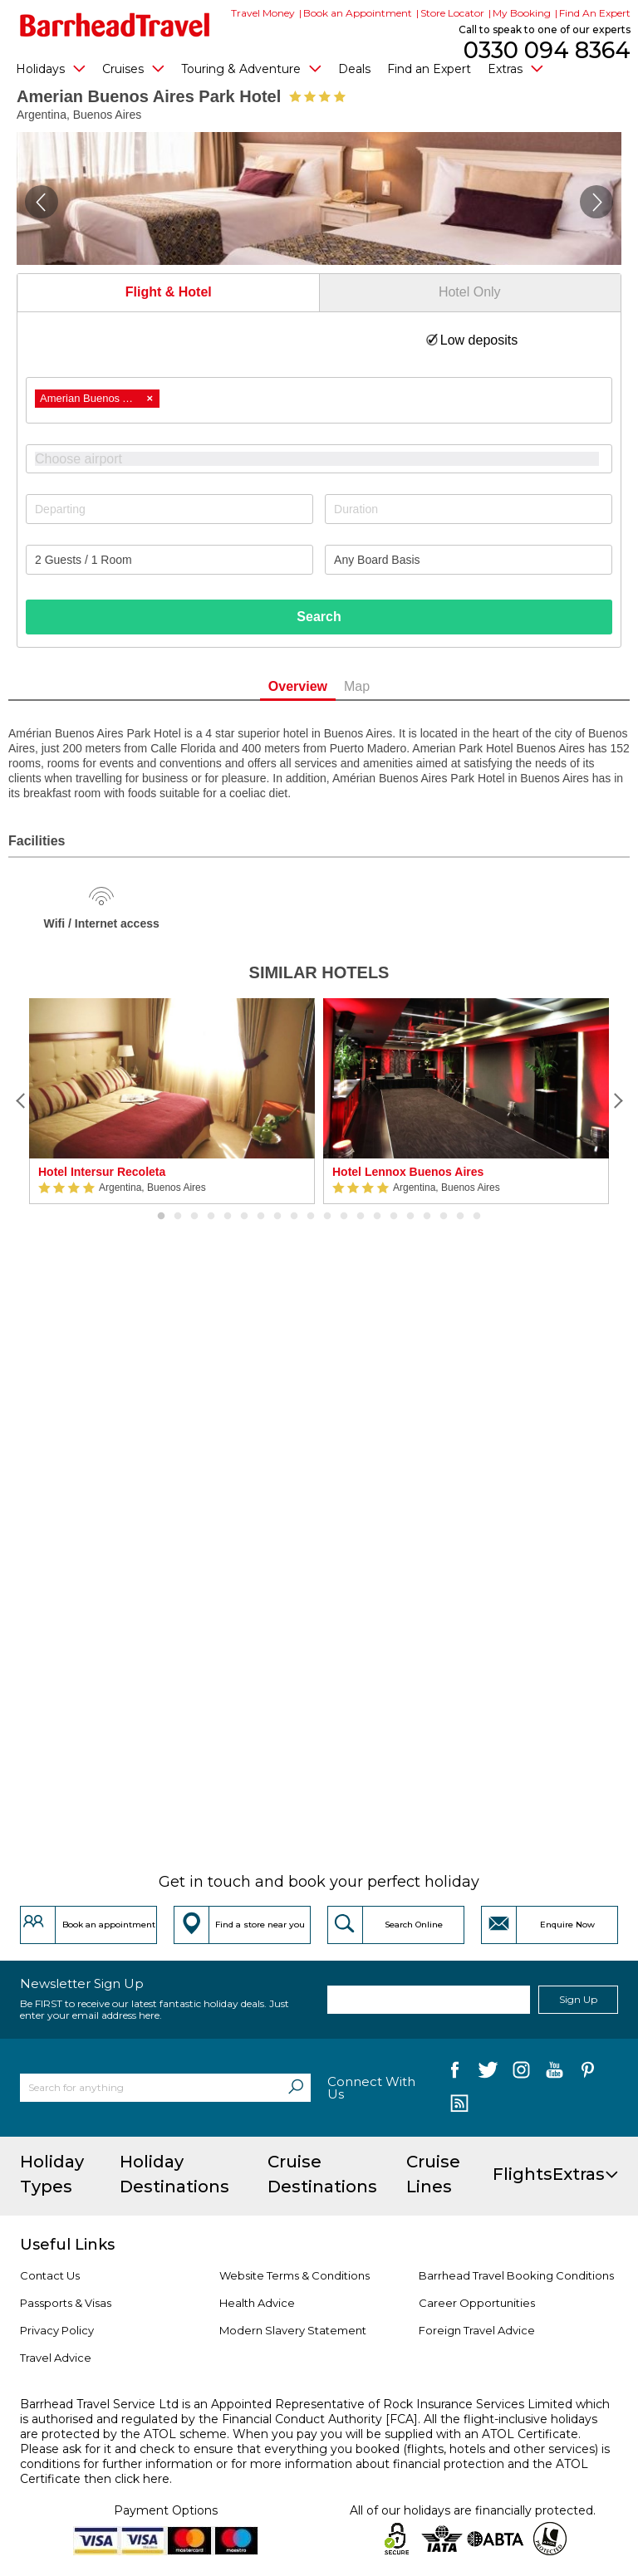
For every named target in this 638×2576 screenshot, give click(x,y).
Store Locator (452, 13)
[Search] (296, 2088)
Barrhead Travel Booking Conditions (516, 2275)
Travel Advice (55, 2357)
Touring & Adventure (251, 68)
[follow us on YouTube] (554, 2073)
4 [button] (211, 1216)
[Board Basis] (468, 560)
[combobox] (319, 400)
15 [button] (393, 1216)
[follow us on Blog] (459, 2105)
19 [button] (460, 1216)
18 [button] (443, 1216)
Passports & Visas (65, 2302)
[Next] (617, 1101)
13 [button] (360, 1216)
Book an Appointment (357, 13)
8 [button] (277, 1216)
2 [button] (177, 1216)
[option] (172, 1101)
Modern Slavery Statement (292, 2330)
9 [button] (294, 1216)
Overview (297, 686)
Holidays (51, 68)
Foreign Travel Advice (477, 2330)
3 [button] (194, 1216)
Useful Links (67, 2245)
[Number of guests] (169, 560)
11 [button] (327, 1216)
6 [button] (244, 1216)
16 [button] (410, 1216)
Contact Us (50, 2275)
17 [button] (427, 1216)
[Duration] (468, 509)
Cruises (133, 68)
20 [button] (477, 1216)
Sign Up (578, 1999)
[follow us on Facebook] (454, 2073)
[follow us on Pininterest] (587, 2073)
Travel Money (263, 13)
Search (319, 617)
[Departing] (169, 509)
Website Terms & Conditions (294, 2275)
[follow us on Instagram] (521, 2073)
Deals (354, 68)
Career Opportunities (477, 2302)
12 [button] (344, 1216)
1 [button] (161, 1216)
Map (357, 686)
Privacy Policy (57, 2330)
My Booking (522, 13)
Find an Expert (429, 68)
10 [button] (310, 1216)
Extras (515, 68)
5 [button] (227, 1216)
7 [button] (261, 1216)
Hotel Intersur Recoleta (101, 1171)
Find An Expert (595, 13)
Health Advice (257, 2302)
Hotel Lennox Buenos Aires (407, 1171)
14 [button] (377, 1216)
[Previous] (20, 1101)
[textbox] (327, 459)
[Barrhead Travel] (115, 24)
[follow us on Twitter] (488, 2073)
